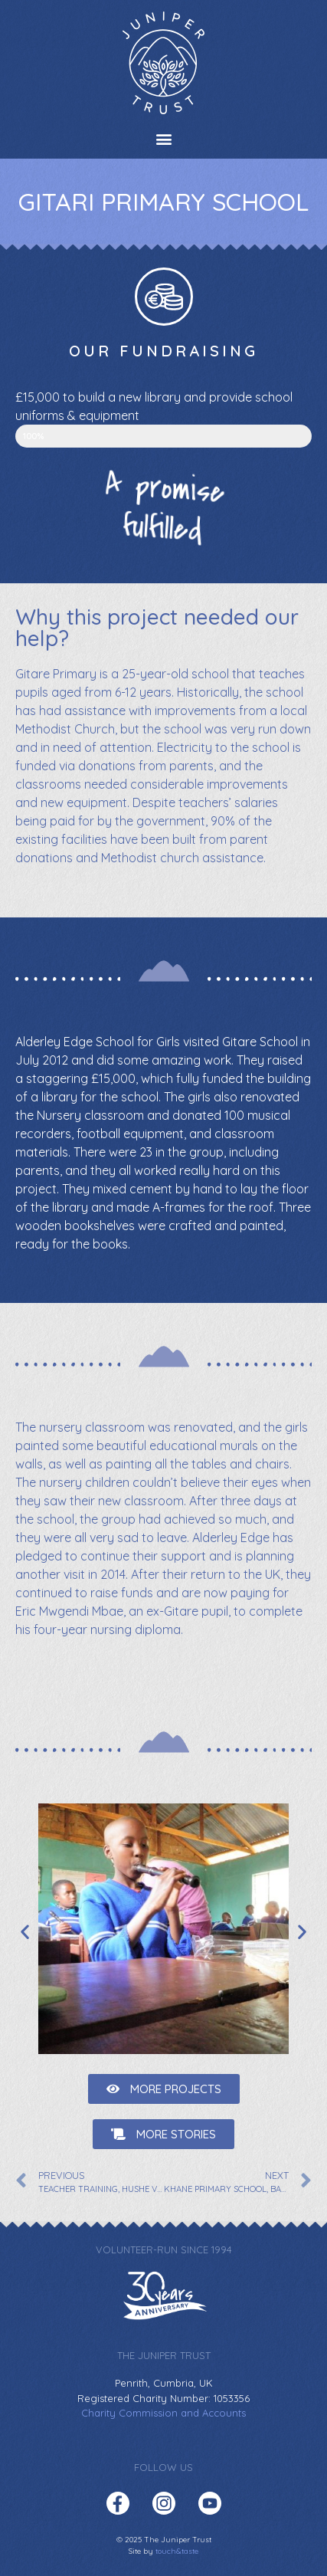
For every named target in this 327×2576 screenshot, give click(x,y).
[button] (163, 138)
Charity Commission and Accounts (163, 2413)
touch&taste (176, 2551)
